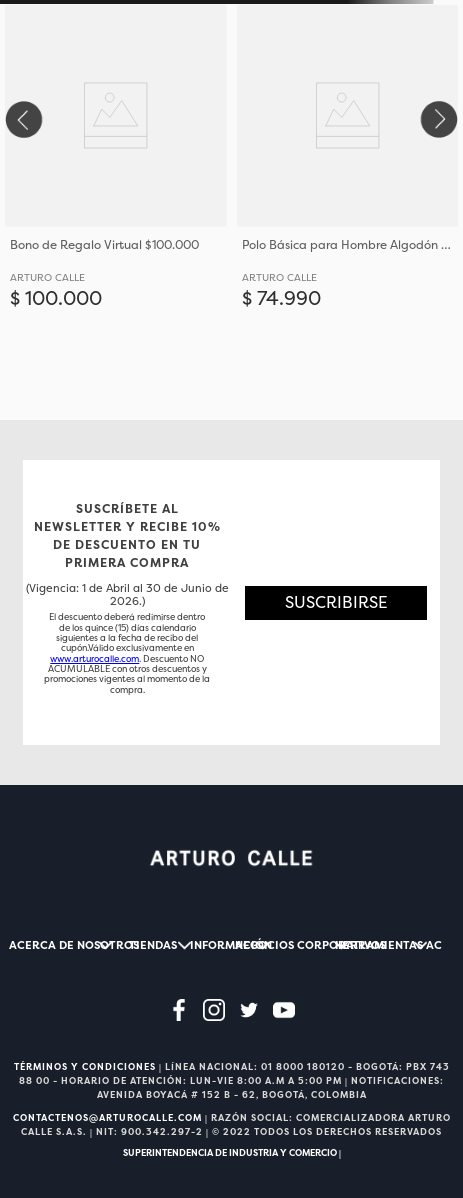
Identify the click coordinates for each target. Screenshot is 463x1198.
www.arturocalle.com (94, 659)
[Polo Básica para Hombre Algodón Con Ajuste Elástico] (348, 210)
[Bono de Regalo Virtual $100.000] (116, 210)
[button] (336, 602)
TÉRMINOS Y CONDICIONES (85, 1067)
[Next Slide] (440, 119)
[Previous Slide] (22, 119)
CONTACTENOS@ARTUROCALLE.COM (107, 1118)
